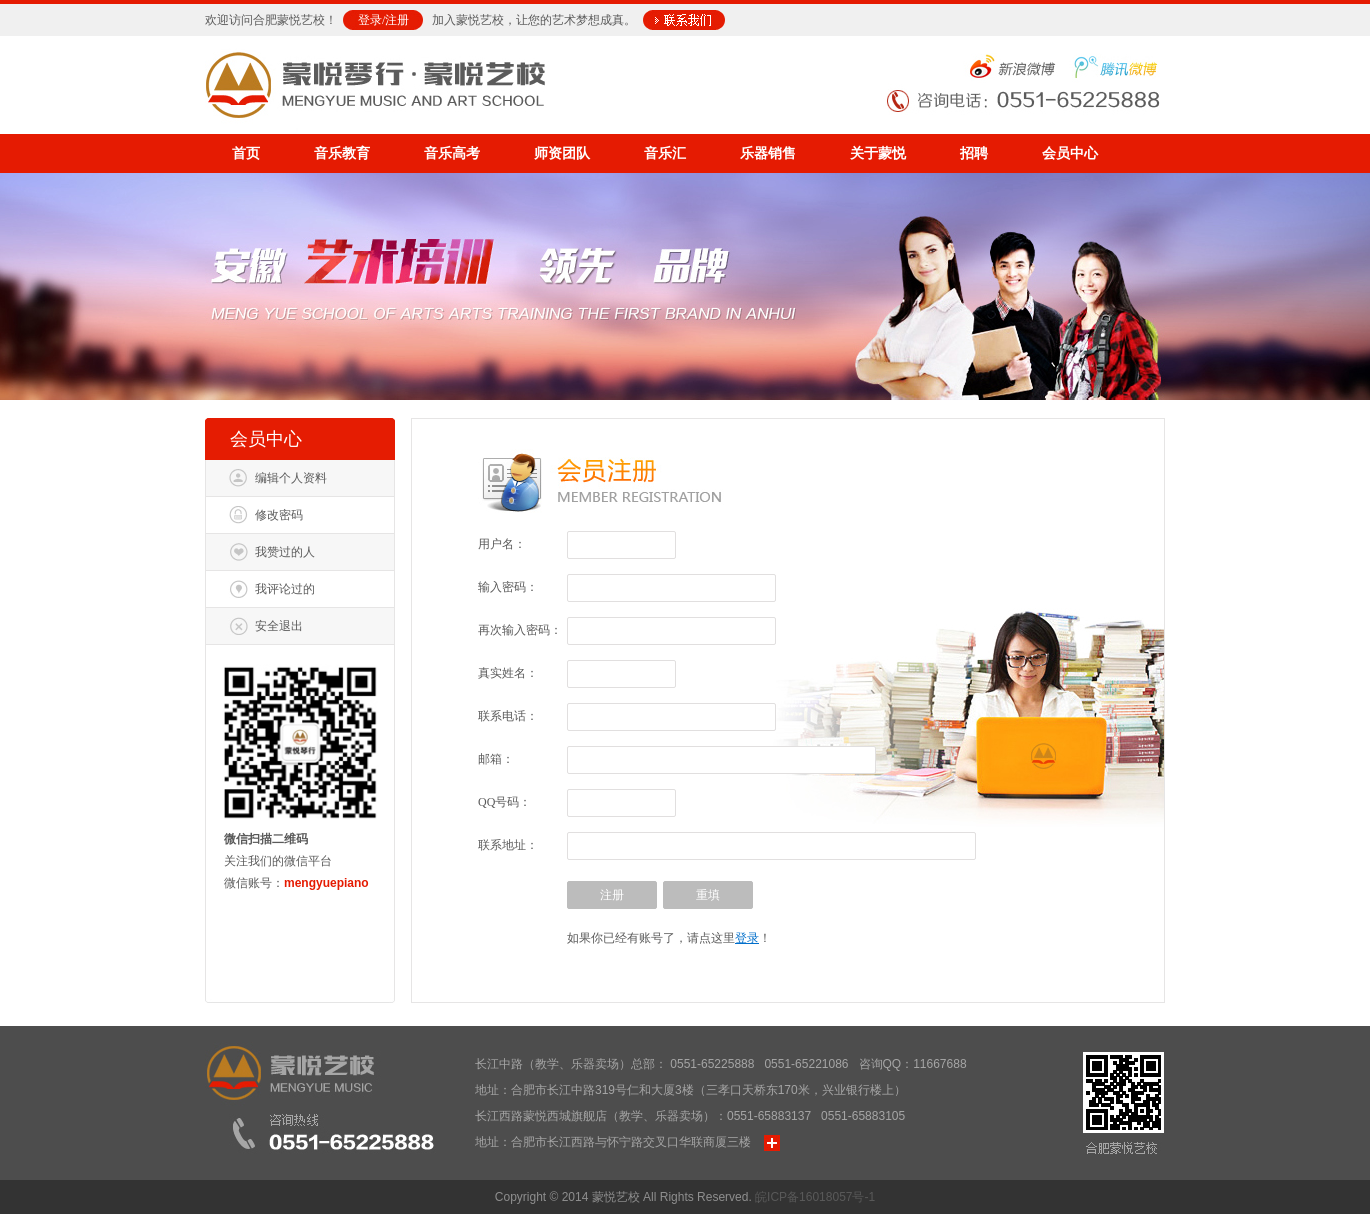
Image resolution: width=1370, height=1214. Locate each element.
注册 (397, 20)
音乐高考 (452, 153)
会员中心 (1070, 153)
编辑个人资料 (291, 478)
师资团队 (562, 153)
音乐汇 (665, 153)
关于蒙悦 (878, 153)
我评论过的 (285, 589)
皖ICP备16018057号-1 (815, 1197)
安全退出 (279, 626)
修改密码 (279, 515)
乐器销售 (768, 153)
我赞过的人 (285, 552)
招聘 (974, 153)
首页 (246, 153)
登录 (370, 20)
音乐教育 (342, 153)
